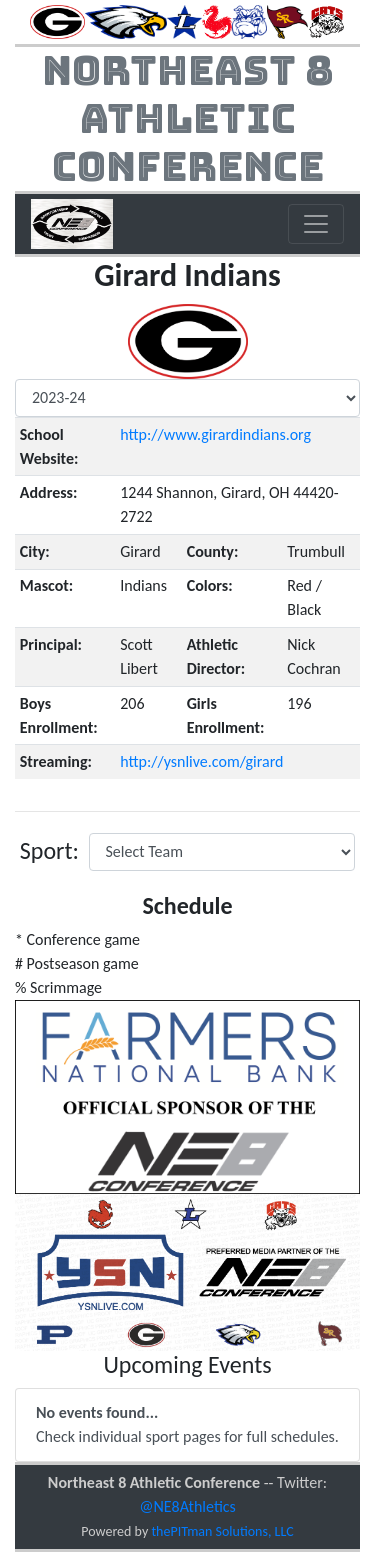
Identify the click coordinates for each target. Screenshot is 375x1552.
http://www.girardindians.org (215, 434)
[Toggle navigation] (316, 224)
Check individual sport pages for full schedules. (187, 1424)
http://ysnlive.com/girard (201, 761)
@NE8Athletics (187, 1506)
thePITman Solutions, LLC (222, 1531)
